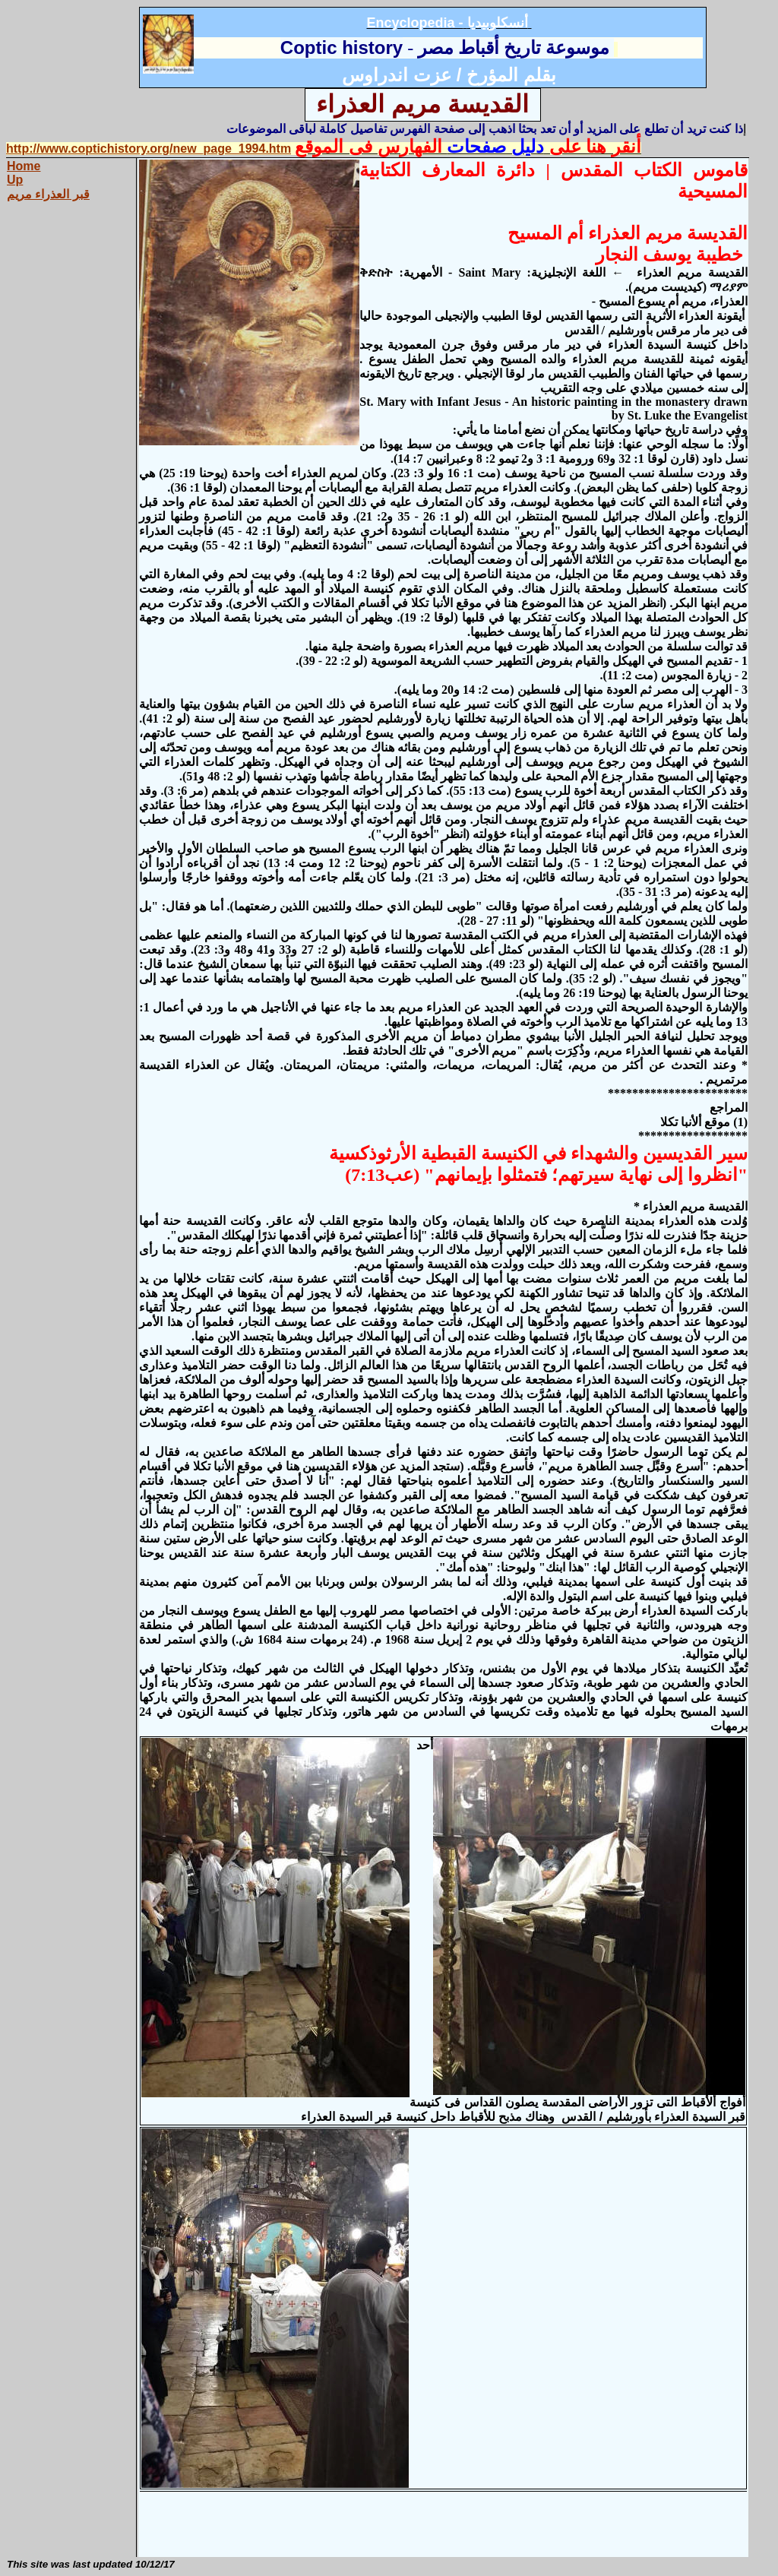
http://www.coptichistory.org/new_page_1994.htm (148, 148)
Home (23, 166)
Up (15, 179)
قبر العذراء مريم (48, 194)
